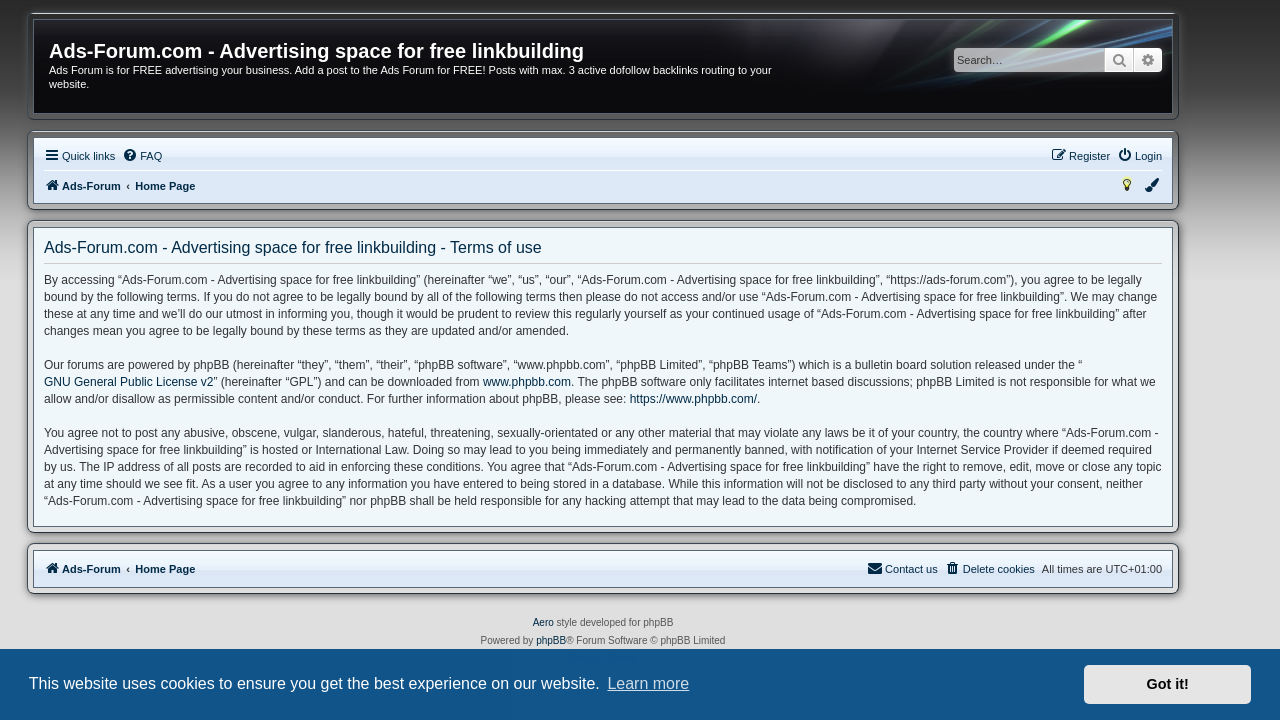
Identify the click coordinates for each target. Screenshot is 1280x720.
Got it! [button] (1168, 684)
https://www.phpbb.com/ (730, 399)
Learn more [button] (648, 683)
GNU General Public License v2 (165, 382)
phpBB (588, 640)
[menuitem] (179, 156)
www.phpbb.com (564, 382)
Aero (580, 622)
